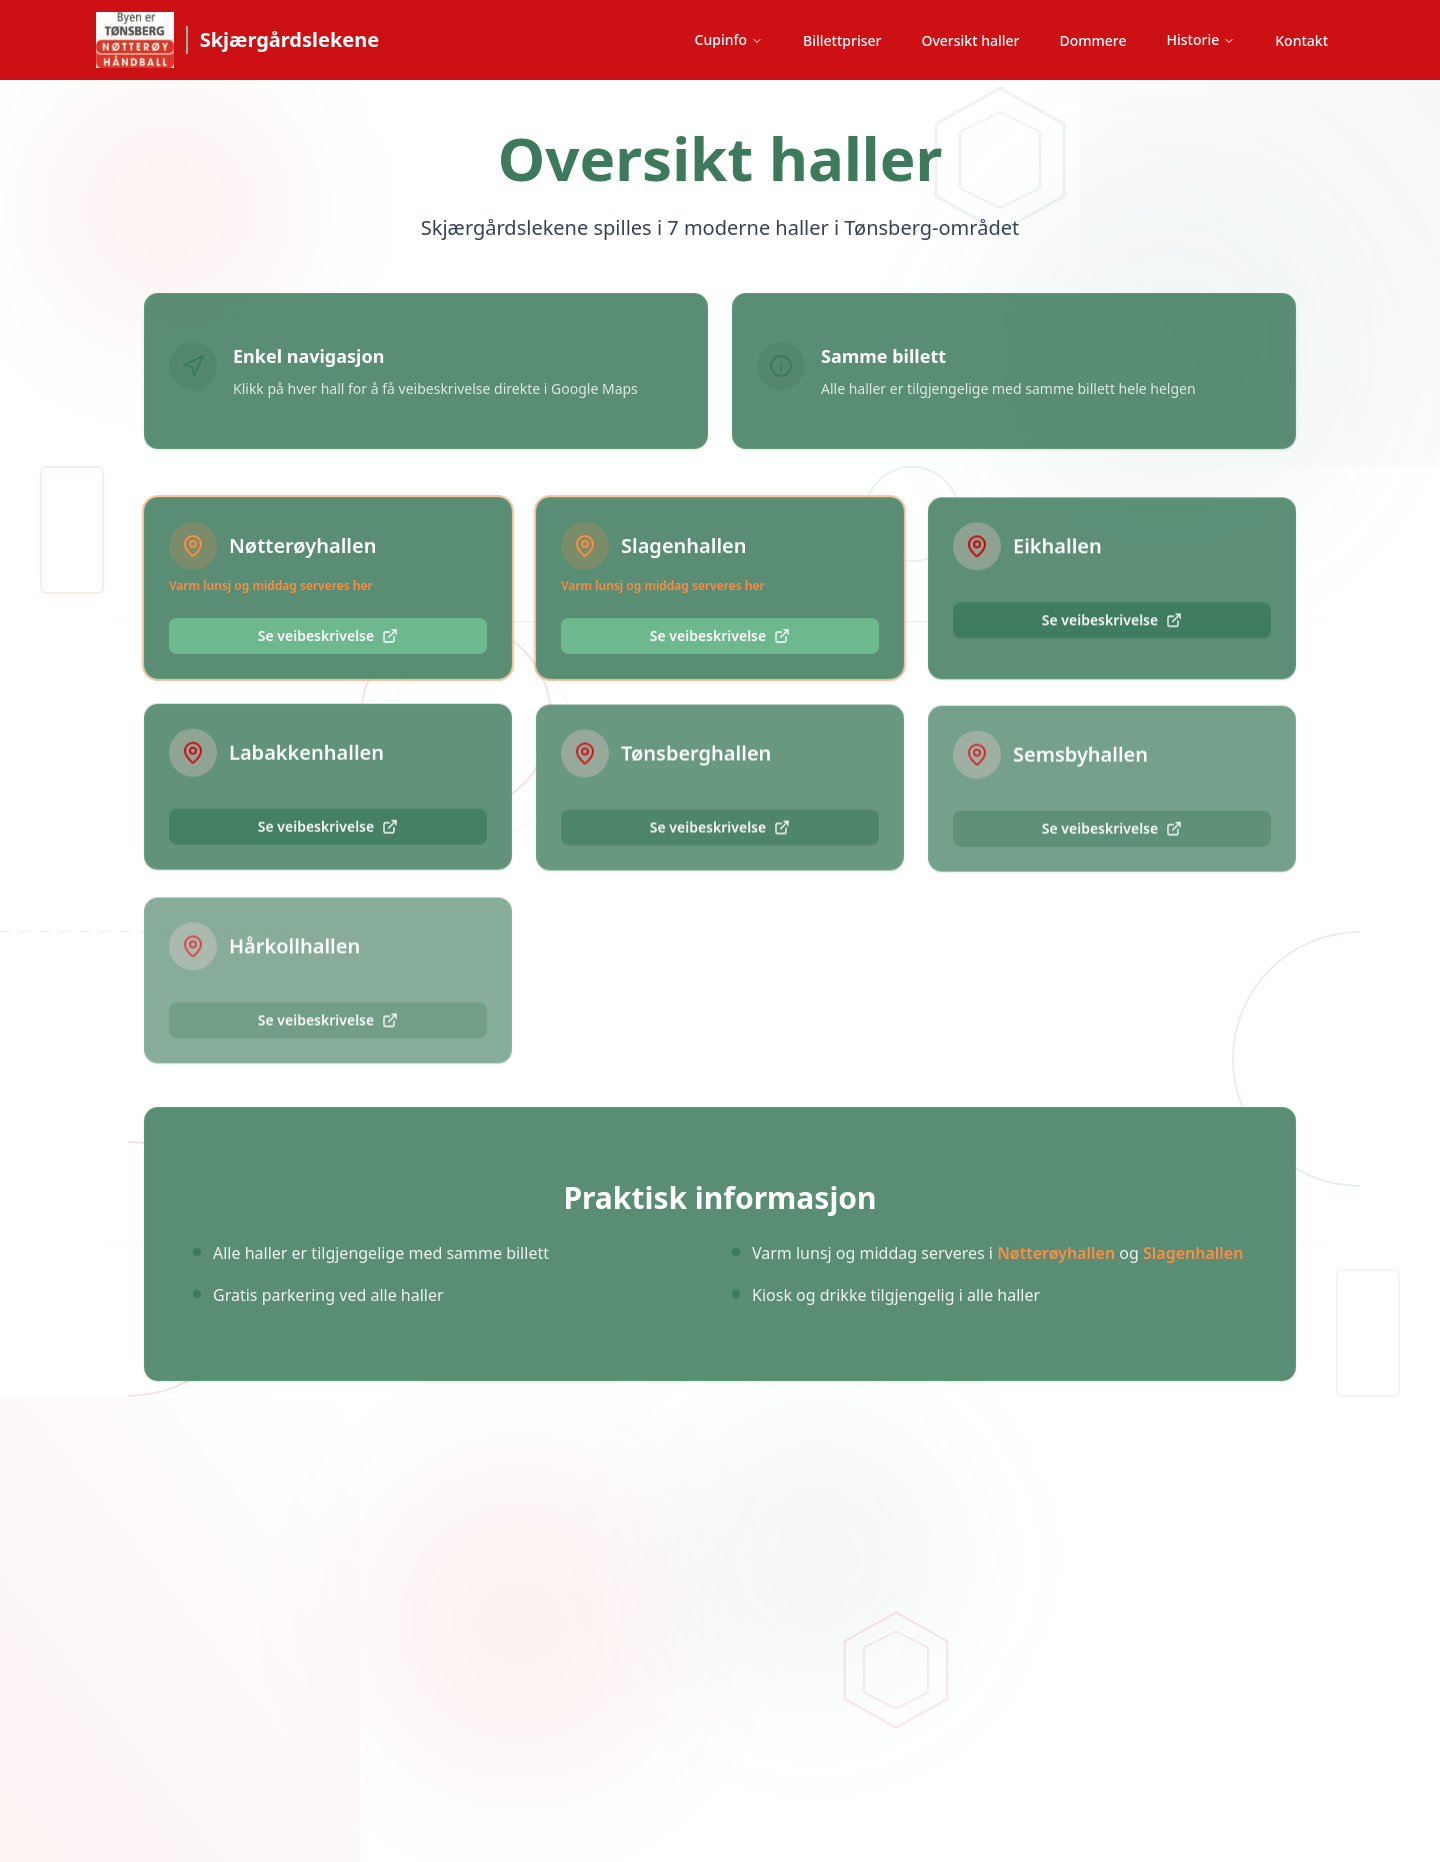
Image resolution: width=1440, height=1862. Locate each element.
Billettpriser (842, 40)
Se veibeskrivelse (328, 636)
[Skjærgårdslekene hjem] (237, 40)
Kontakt (1301, 40)
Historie (1201, 39)
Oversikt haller (970, 40)
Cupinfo (729, 39)
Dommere (1093, 40)
